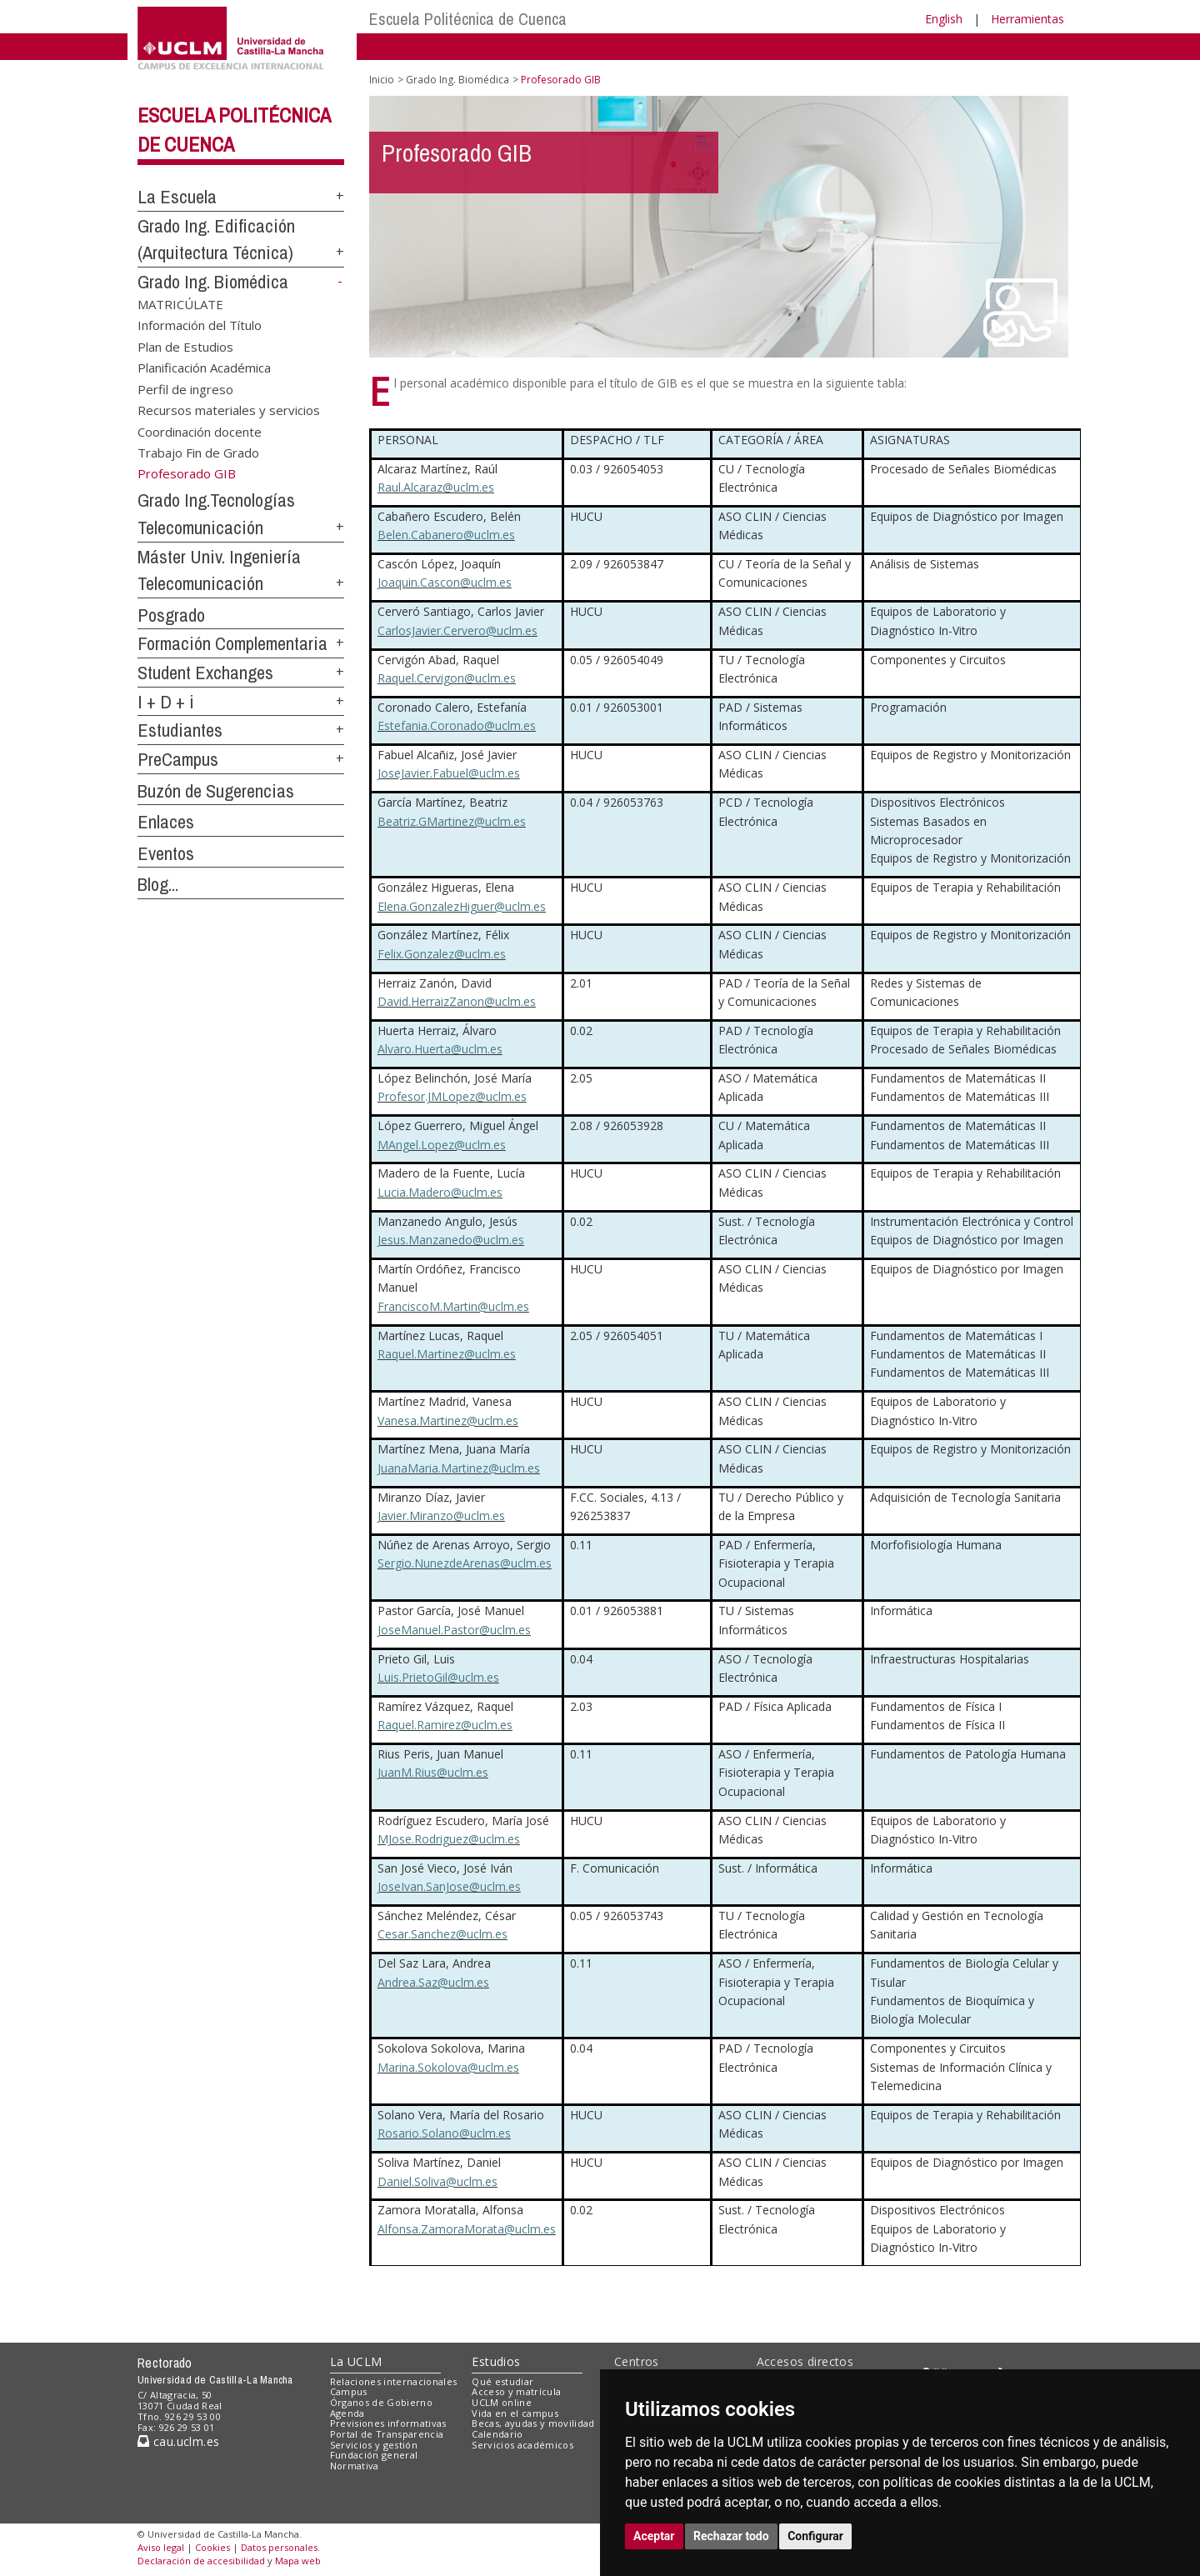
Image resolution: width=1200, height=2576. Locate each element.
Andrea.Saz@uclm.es (433, 1982)
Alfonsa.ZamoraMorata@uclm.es (467, 2229)
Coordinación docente (200, 431)
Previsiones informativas (388, 2423)
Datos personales (279, 2547)
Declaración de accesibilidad (201, 2560)
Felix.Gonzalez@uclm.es (442, 954)
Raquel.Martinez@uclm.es (447, 1354)
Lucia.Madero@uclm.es (440, 1192)
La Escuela (177, 196)
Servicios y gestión (374, 2444)
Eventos (166, 853)
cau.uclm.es (178, 2441)
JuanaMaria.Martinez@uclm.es (459, 1468)
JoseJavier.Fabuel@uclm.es (449, 773)
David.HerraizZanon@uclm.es (457, 1001)
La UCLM (356, 2361)
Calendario (497, 2434)
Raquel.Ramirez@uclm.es (445, 1725)
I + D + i (166, 701)
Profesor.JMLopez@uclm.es (452, 1096)
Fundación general (374, 2454)
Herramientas (1027, 19)
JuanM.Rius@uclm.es (433, 1772)
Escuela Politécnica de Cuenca (468, 19)
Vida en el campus (515, 2413)
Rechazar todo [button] (731, 2536)
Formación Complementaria (233, 643)
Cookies (212, 2547)
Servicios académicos (522, 2444)
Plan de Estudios (185, 346)
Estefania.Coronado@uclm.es (457, 725)
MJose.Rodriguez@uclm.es (449, 1839)
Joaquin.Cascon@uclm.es (445, 582)
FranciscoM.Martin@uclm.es (453, 1306)
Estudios (496, 2361)
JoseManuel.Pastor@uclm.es (454, 1630)
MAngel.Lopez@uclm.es (442, 1145)
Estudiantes (180, 730)
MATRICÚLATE (180, 303)
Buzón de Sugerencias (216, 790)
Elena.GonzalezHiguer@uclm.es (462, 906)
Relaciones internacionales (394, 2381)
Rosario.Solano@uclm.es (444, 2133)
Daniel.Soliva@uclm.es (438, 2181)
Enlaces (166, 821)
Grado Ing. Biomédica (213, 281)
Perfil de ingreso (185, 388)
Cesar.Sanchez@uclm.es (443, 1934)
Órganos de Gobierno (381, 2402)
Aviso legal (161, 2547)
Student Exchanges (205, 672)
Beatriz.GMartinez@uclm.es (452, 821)
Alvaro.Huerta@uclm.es (440, 1049)
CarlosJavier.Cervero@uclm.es (458, 630)
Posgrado (171, 615)
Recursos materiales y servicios (229, 410)
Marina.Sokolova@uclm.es (448, 2067)
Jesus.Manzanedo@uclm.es (451, 1240)
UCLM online (502, 2402)
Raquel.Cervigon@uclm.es (447, 678)
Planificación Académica (204, 367)
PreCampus (178, 759)
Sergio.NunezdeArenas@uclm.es (465, 1563)
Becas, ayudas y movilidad (533, 2423)
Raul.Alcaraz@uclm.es (436, 487)
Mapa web (298, 2560)
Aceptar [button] (654, 2536)
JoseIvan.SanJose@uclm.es (449, 1886)
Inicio (381, 80)
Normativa (354, 2465)
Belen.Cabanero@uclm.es (446, 535)
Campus (349, 2391)
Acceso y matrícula (516, 2391)
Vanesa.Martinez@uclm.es (448, 1420)
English (943, 19)
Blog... (158, 884)
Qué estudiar (502, 2381)
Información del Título (200, 325)
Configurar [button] (815, 2536)
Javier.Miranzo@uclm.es (441, 1515)
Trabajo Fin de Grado (198, 451)
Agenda (347, 2413)
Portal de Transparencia (387, 2434)
